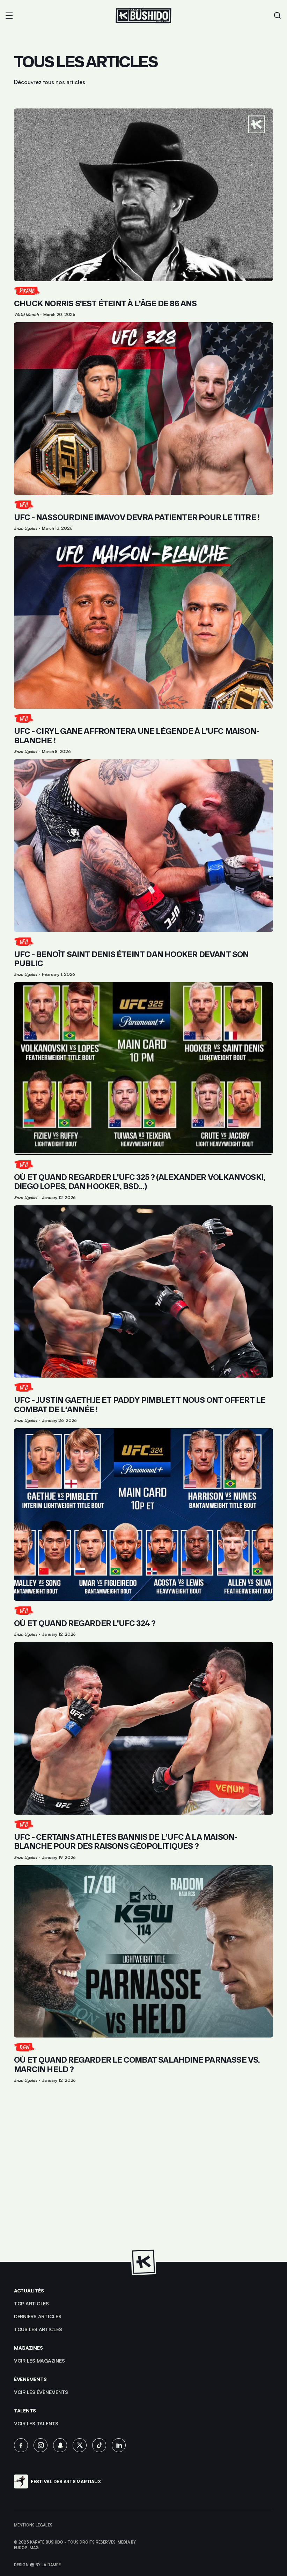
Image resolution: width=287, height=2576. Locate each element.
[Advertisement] (143, 2173)
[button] (9, 15)
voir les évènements (41, 2392)
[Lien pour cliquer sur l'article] (143, 212)
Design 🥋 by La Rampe (37, 2564)
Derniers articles (37, 2316)
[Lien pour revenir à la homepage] (143, 15)
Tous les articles (38, 2329)
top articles (31, 2303)
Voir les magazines (39, 2361)
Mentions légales (33, 2525)
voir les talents (36, 2423)
